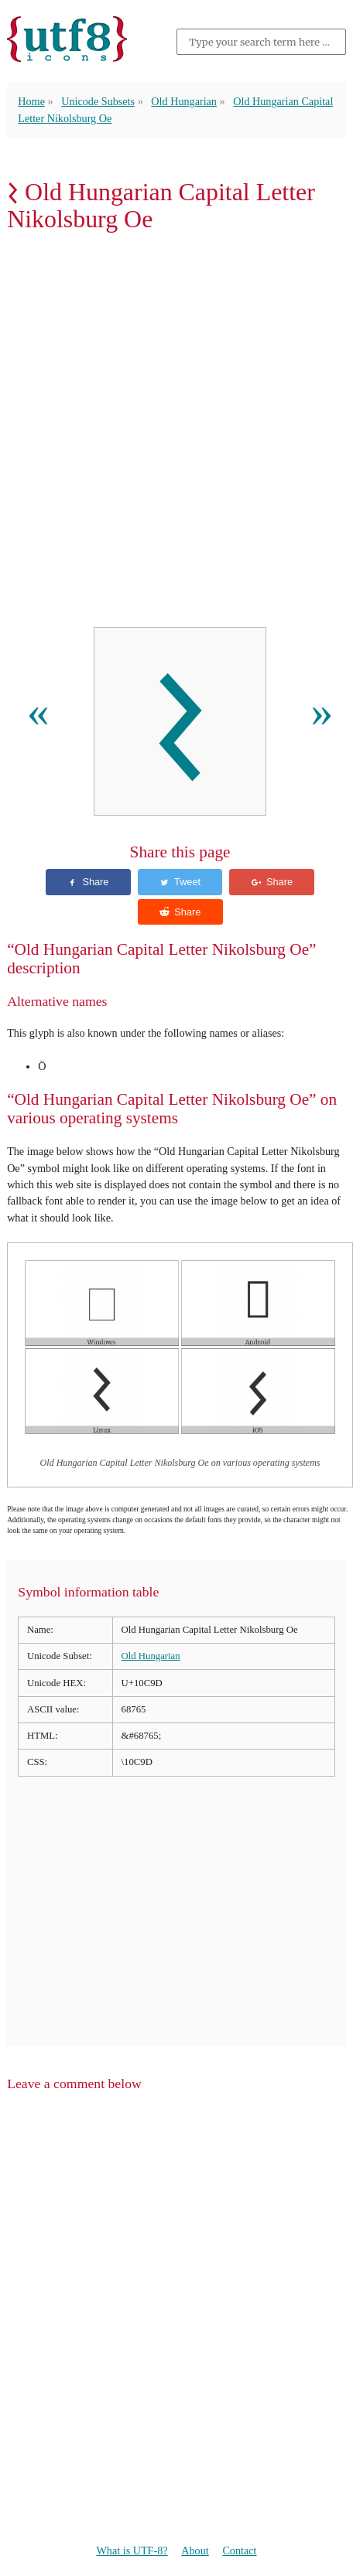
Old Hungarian (184, 101)
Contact (239, 2550)
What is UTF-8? (131, 2550)
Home (31, 101)
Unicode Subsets (98, 101)
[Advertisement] (176, 434)
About (194, 2550)
